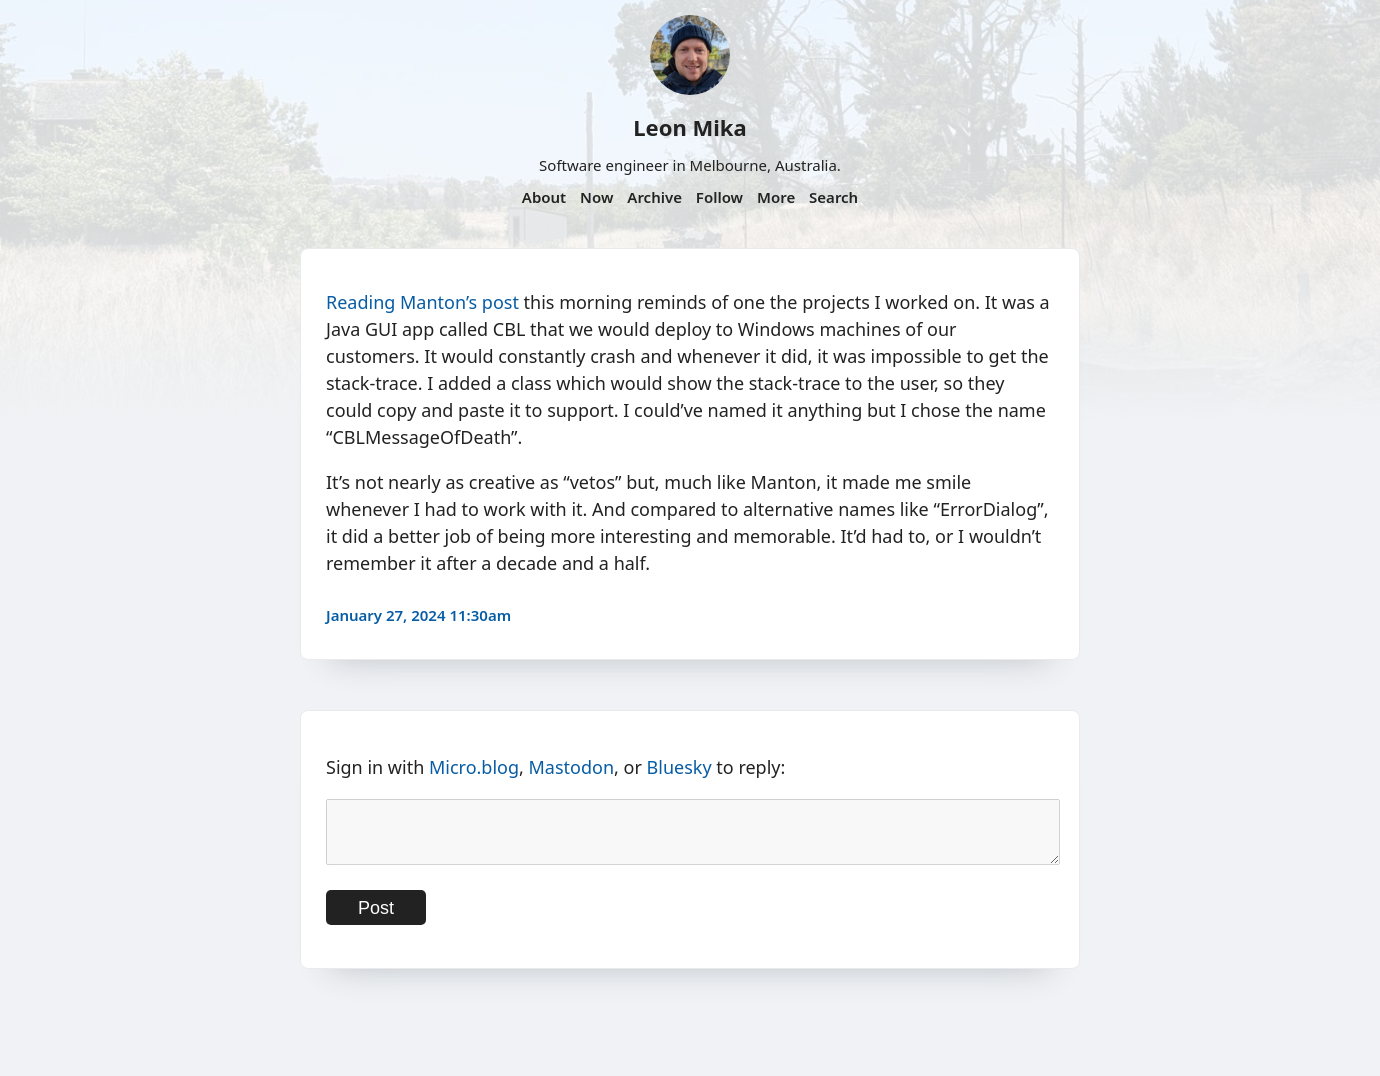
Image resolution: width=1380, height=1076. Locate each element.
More (776, 197)
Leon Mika (689, 127)
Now (596, 197)
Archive (654, 197)
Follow (719, 197)
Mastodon (572, 767)
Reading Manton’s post (422, 302)
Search (833, 197)
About (544, 197)
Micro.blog (474, 767)
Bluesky (679, 767)
